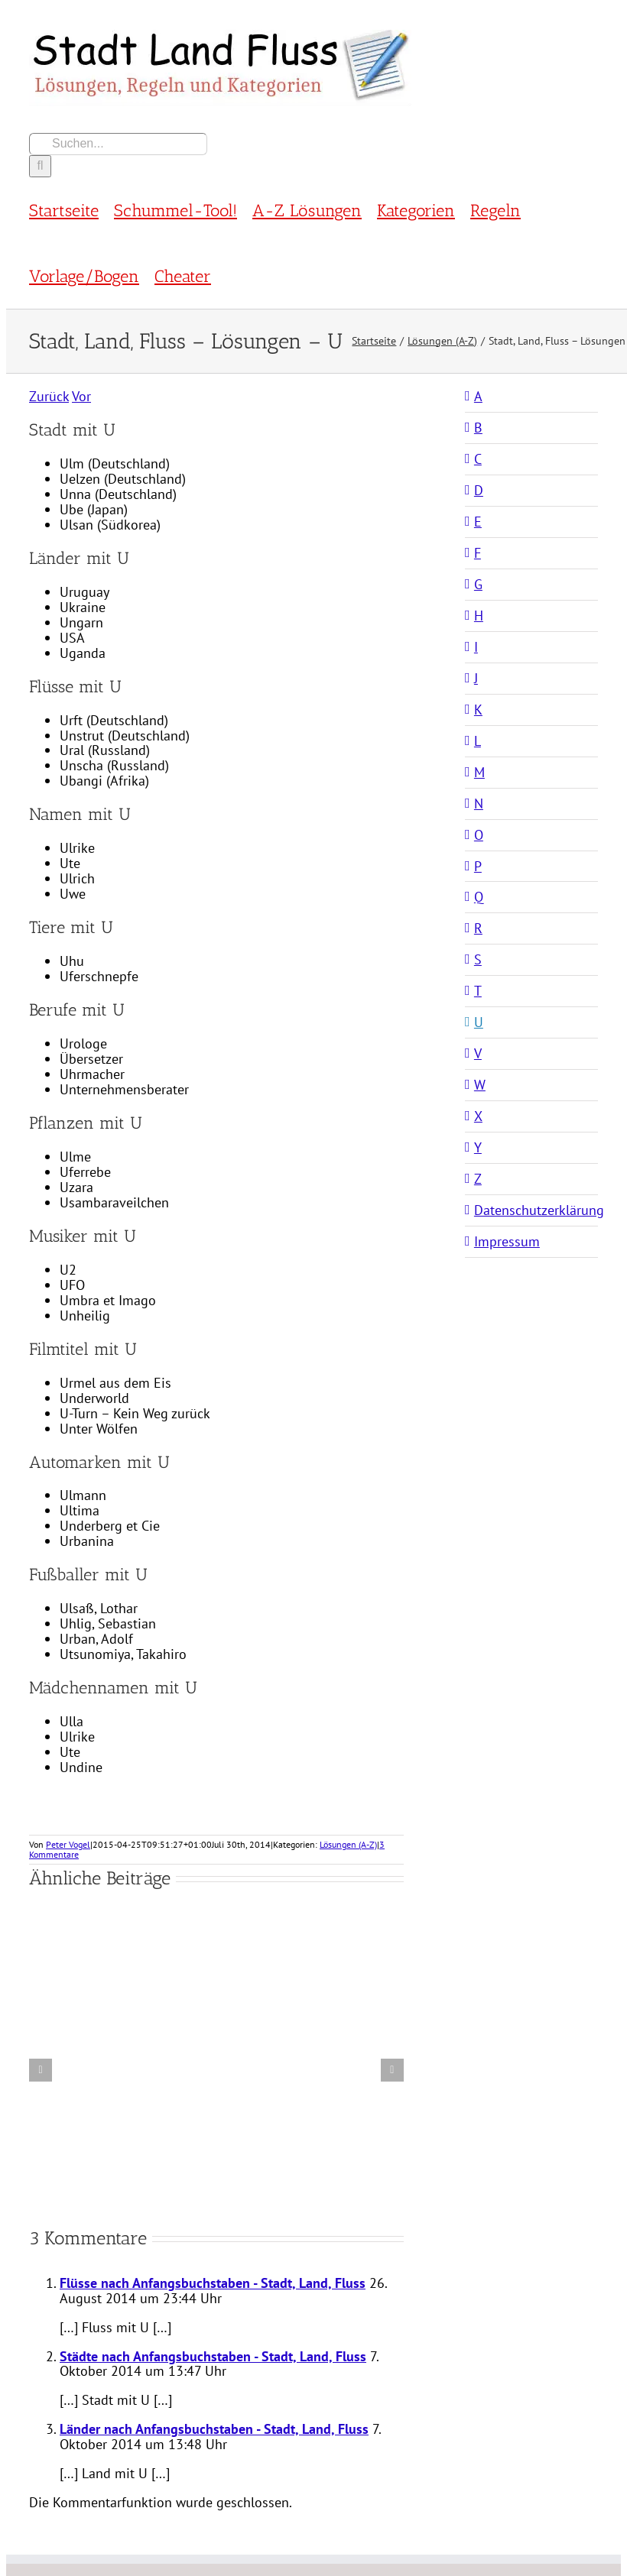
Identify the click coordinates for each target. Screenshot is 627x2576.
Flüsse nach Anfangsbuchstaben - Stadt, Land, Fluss (212, 2283)
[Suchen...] (118, 144)
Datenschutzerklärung (539, 1210)
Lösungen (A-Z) (348, 1844)
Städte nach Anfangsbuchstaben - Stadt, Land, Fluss (213, 2356)
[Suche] (40, 166)
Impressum (507, 1241)
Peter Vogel (68, 1844)
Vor (81, 396)
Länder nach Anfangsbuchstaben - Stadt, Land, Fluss (214, 2429)
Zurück (49, 396)
